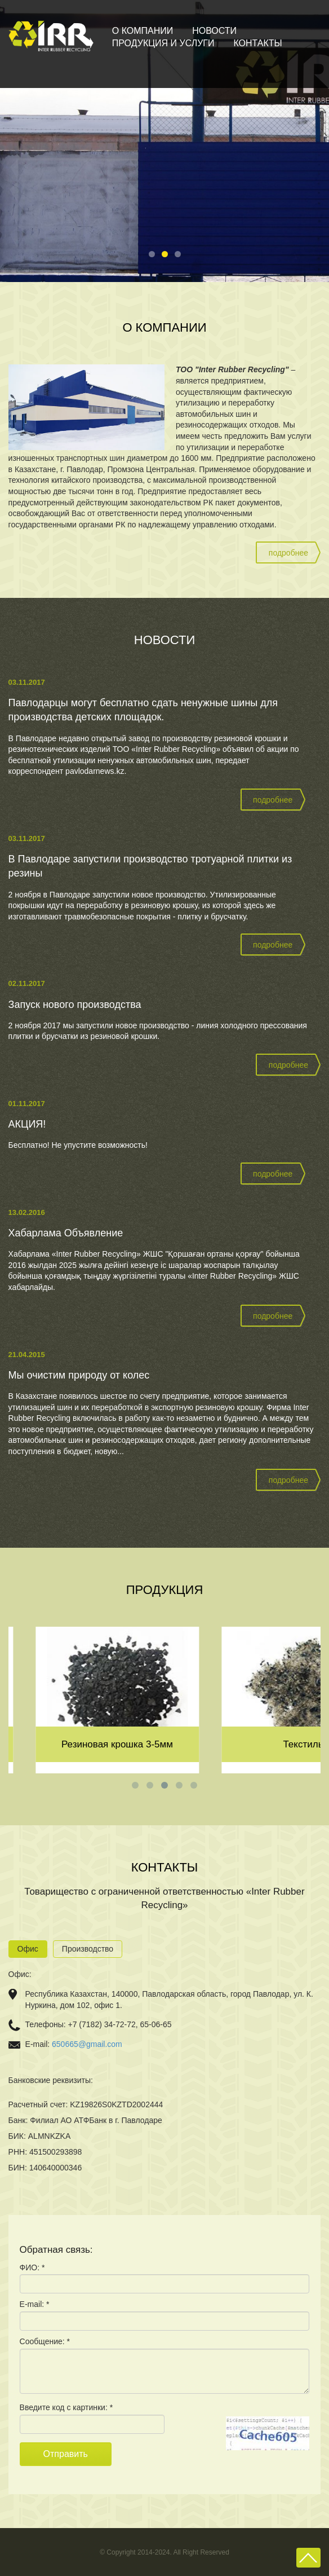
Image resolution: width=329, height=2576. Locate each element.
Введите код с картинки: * (66, 2407)
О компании (143, 31)
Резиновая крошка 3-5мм (227, 1744)
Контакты (257, 43)
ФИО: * (32, 2267)
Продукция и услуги (163, 43)
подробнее (288, 552)
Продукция (164, 1590)
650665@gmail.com (87, 2044)
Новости (214, 31)
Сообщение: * (45, 2341)
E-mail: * (35, 2304)
